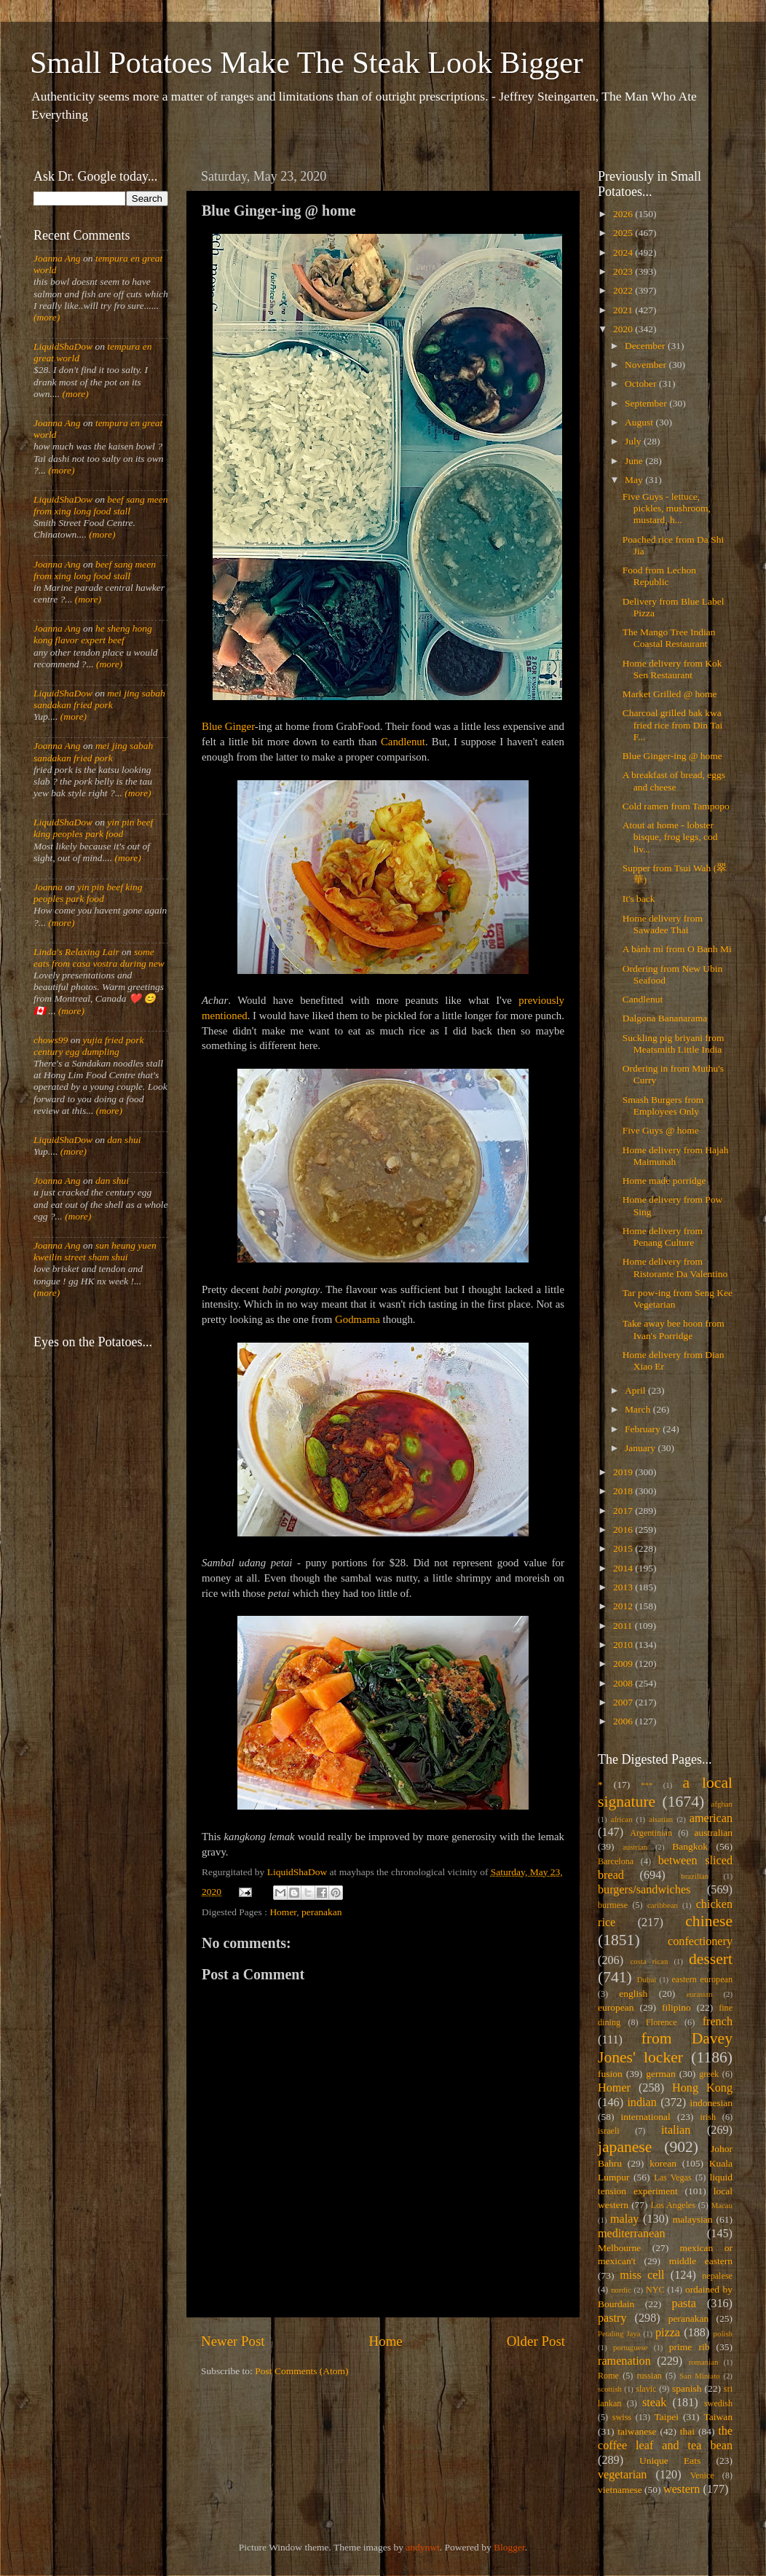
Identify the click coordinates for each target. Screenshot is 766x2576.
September (647, 403)
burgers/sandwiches (644, 1889)
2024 (624, 252)
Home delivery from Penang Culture (663, 1236)
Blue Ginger (228, 726)
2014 (624, 1568)
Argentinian (651, 1833)
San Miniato (699, 2375)
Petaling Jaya (619, 2333)
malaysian (693, 2219)
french (718, 2021)
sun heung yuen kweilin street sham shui (95, 1251)
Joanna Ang (57, 258)
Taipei (667, 2416)
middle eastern (701, 2260)
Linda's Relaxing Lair (76, 951)
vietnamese (620, 2489)
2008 (624, 1683)
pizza (667, 2332)
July (634, 441)
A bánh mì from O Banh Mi (677, 948)
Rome (608, 2376)
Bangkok (690, 1846)
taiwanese (636, 2431)
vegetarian (622, 2474)
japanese (625, 2147)
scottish (610, 2388)
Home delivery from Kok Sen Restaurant (672, 669)
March (639, 1409)
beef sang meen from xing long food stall (100, 505)
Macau (722, 2205)
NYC (655, 2290)
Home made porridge (664, 1180)
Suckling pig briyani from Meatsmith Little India (673, 1043)
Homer (282, 1912)
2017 (624, 1510)
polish (723, 2333)
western (681, 2489)
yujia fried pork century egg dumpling (88, 1045)
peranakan (321, 1912)
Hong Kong (702, 2087)
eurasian (700, 1994)
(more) (46, 317)
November (646, 364)
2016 (624, 1529)
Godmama (357, 1319)
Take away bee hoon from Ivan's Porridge (673, 1329)
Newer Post (233, 2341)
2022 (624, 290)
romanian (704, 2361)
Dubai (646, 1979)
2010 (624, 1644)
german (660, 2073)
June (635, 460)
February (644, 1429)
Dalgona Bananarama (665, 1018)
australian (714, 1832)
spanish (687, 2388)
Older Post (536, 2341)
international (646, 2116)
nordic (621, 2289)
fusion (610, 2073)
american (711, 1818)
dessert (711, 1959)
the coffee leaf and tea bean (665, 2438)
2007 (624, 1702)
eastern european (702, 1979)
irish (708, 2117)
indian (641, 2102)
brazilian (694, 1876)
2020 (624, 328)
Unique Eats (669, 2460)
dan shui (124, 1139)
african (622, 1819)
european (615, 2007)
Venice (702, 2475)
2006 (624, 1721)
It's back (639, 898)
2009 (624, 1663)
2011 (624, 1625)
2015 (624, 1548)
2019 (624, 1471)
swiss (621, 2417)
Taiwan (718, 2416)
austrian (635, 1846)
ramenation (624, 2361)
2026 (624, 213)
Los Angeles (673, 2205)
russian (648, 2376)
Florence (661, 2022)
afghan (722, 1803)
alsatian (661, 1819)
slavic (646, 2389)
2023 (624, 271)
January (641, 1447)
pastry (612, 2318)
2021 (624, 310)
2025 (624, 232)
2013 (624, 1587)
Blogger (509, 2547)
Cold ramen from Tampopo (676, 806)
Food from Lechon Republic (659, 576)
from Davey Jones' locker (665, 2048)
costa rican (649, 1961)
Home (386, 2341)
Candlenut (403, 741)
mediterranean (632, 2233)
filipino (676, 2007)
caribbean (662, 1905)
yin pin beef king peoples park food (93, 828)
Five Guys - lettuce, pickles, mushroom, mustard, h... (667, 508)
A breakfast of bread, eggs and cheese (674, 780)
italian (675, 2130)
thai (687, 2431)
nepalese (717, 2276)
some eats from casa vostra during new (99, 957)
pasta (684, 2303)
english (633, 1993)
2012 (624, 1606)
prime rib (689, 2346)
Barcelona (615, 1861)
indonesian (711, 2102)
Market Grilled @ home (670, 693)
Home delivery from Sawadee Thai (663, 924)
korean (662, 2163)
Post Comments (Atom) (301, 2370)
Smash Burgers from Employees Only (663, 1105)
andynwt (423, 2547)
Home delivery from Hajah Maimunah (676, 1155)
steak (654, 2402)
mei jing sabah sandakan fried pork (99, 699)
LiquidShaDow (62, 346)
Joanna (48, 886)
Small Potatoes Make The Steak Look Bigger (306, 62)
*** (646, 1784)
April (636, 1390)
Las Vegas (673, 2177)
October (642, 383)
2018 (624, 1490)
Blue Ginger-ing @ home (672, 755)
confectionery (700, 1941)
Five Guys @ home (661, 1130)
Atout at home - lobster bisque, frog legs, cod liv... (670, 837)
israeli (609, 2131)
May (635, 479)
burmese (613, 1905)
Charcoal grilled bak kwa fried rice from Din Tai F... (673, 724)
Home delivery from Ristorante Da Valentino (675, 1267)
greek (709, 2074)
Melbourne (619, 2247)
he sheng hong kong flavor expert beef (92, 634)
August (640, 422)
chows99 (50, 1039)
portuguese (630, 2347)
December (646, 345)
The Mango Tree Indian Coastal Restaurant (669, 638)
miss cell (642, 2275)
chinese (709, 1921)
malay (624, 2219)
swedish (718, 2403)
